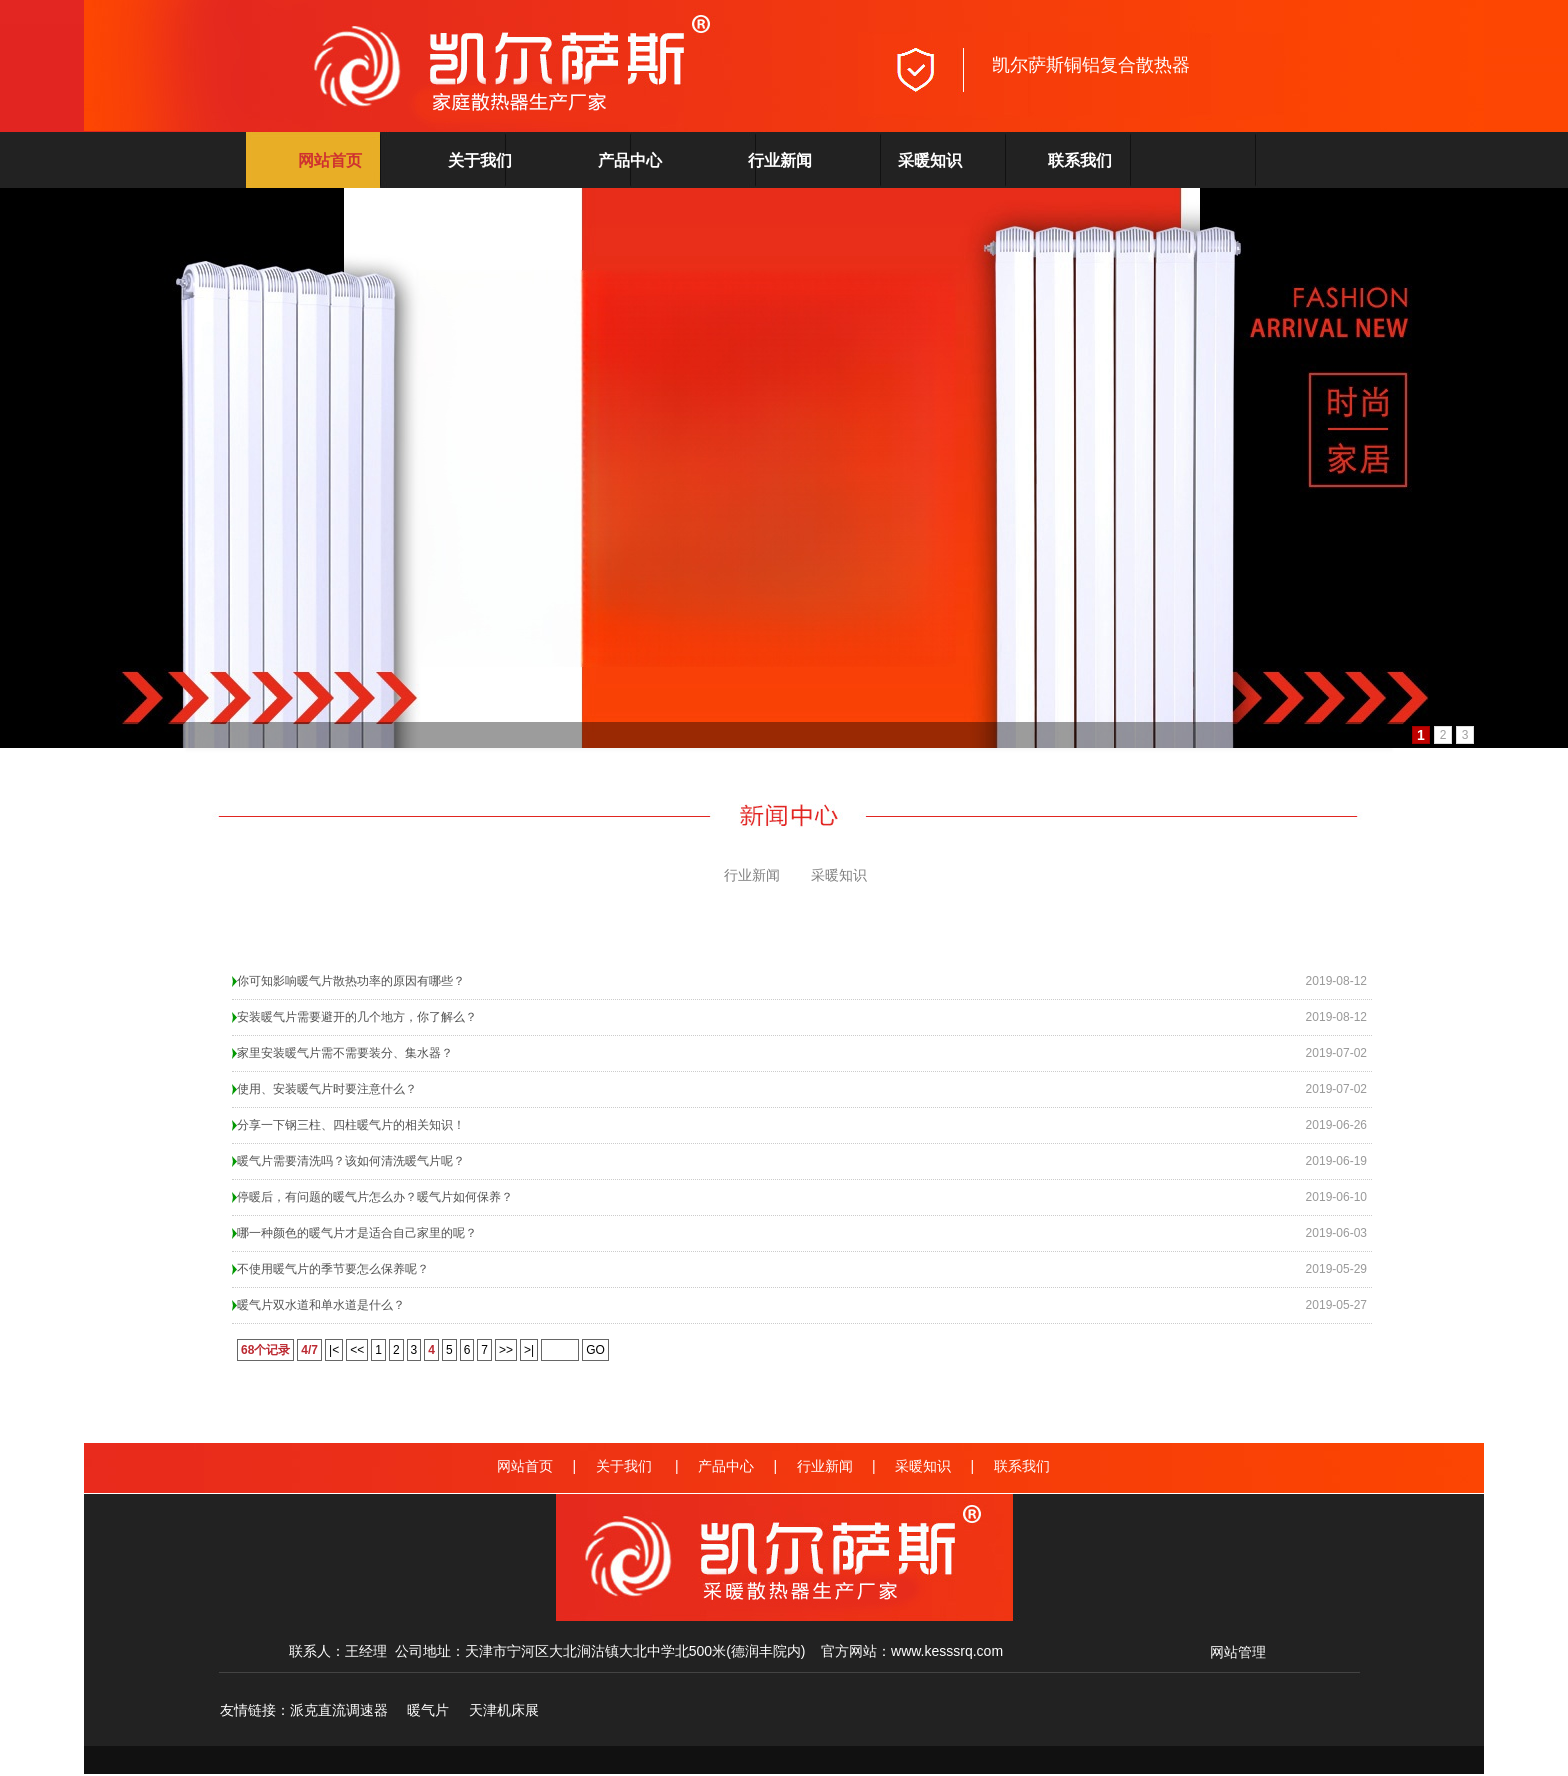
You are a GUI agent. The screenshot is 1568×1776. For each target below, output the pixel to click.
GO (595, 1350)
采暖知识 (930, 160)
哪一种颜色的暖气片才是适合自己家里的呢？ (357, 1233)
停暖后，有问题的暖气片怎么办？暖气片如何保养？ (375, 1197)
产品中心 (630, 160)
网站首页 (330, 160)
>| (529, 1350)
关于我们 (480, 160)
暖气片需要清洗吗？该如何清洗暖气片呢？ (351, 1161)
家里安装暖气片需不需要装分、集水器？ (345, 1053)
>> (506, 1350)
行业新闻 (780, 160)
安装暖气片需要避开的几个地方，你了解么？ (357, 1017)
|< (334, 1350)
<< (357, 1350)
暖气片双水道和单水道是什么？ (321, 1305)
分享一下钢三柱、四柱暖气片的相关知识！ (351, 1125)
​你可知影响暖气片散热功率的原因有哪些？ (351, 981)
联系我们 (1080, 160)
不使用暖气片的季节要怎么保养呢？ (333, 1269)
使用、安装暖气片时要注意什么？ (327, 1089)
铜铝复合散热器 (1127, 65)
